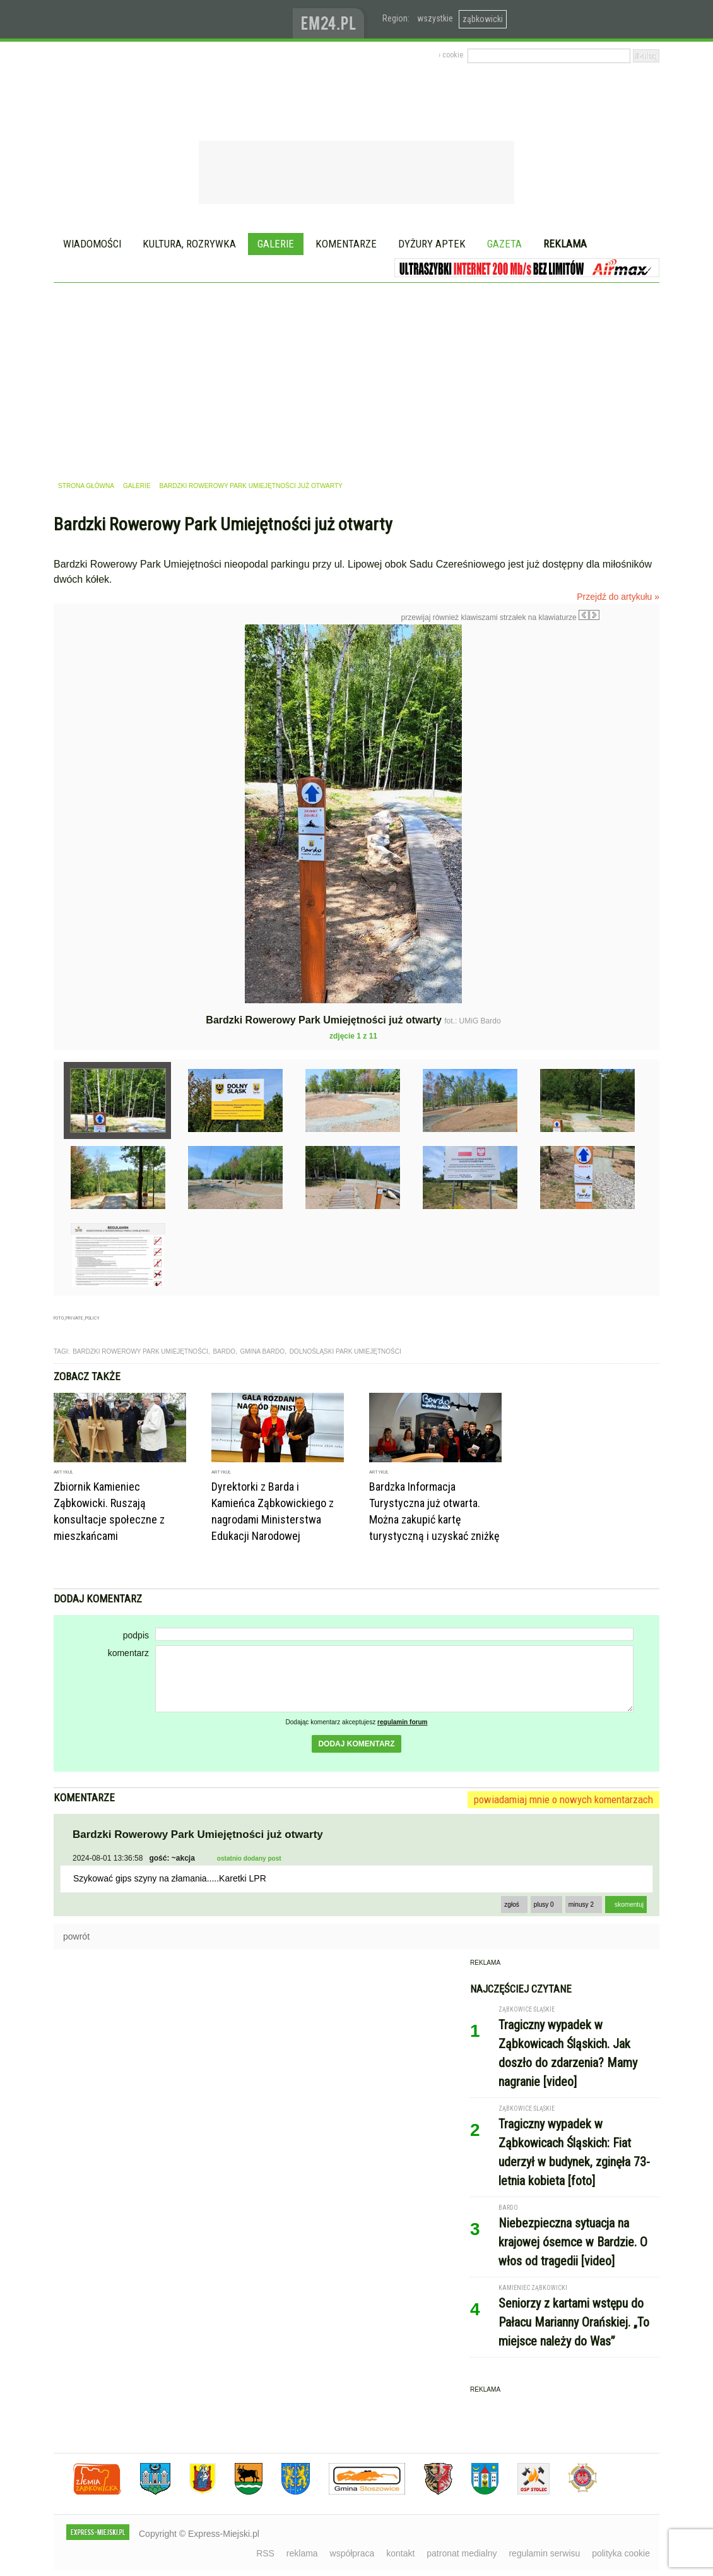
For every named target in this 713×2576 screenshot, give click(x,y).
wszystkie (435, 18)
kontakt (400, 2553)
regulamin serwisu (544, 2553)
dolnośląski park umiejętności (345, 1351)
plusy (544, 1904)
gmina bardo (262, 1351)
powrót (76, 1936)
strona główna (86, 485)
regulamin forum (402, 1722)
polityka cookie (621, 2553)
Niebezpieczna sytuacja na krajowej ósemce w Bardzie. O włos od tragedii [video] (572, 2242)
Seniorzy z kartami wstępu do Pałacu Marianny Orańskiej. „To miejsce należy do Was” (573, 2322)
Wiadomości (92, 243)
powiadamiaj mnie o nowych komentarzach (563, 1799)
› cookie (451, 55)
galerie (137, 485)
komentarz (128, 1653)
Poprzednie (80, 745)
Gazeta (504, 243)
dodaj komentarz (356, 1743)
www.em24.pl (331, 19)
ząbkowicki (483, 19)
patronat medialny (462, 2553)
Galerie (275, 243)
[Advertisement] (356, 377)
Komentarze (346, 243)
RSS (265, 2553)
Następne (626, 714)
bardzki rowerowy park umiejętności (140, 1351)
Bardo (224, 1351)
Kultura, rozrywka (189, 243)
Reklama (565, 243)
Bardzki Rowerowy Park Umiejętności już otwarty (251, 485)
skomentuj (629, 1904)
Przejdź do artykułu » (618, 597)
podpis (136, 1635)
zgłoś (511, 1904)
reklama (302, 2553)
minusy (581, 1904)
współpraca (352, 2553)
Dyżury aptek (432, 243)
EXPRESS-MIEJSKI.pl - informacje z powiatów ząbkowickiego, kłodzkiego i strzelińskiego (173, 19)
